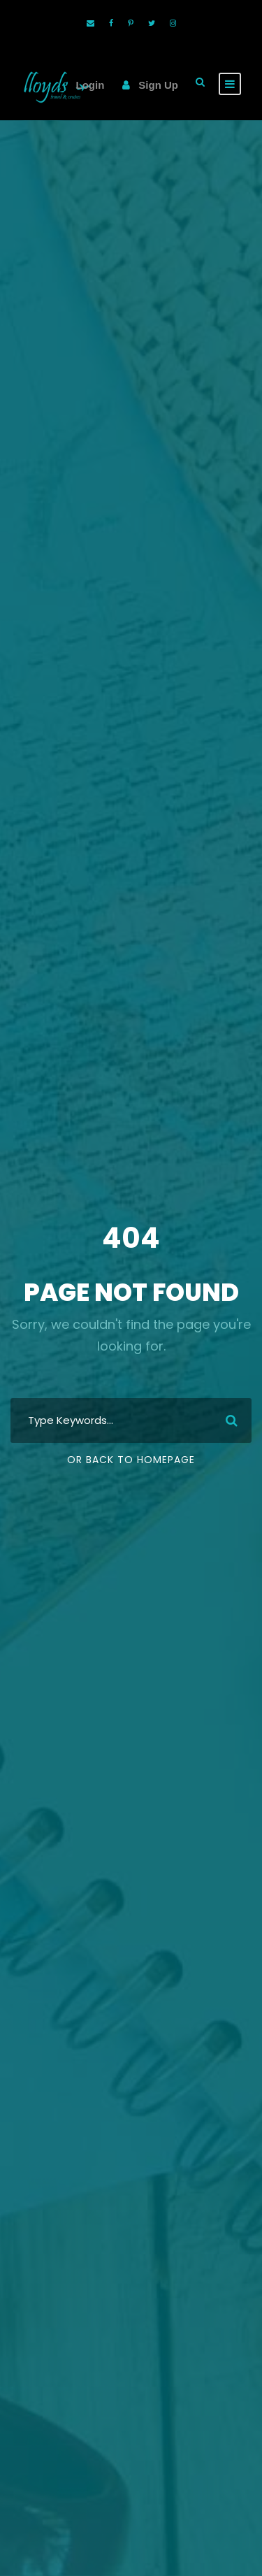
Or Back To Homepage (131, 1460)
